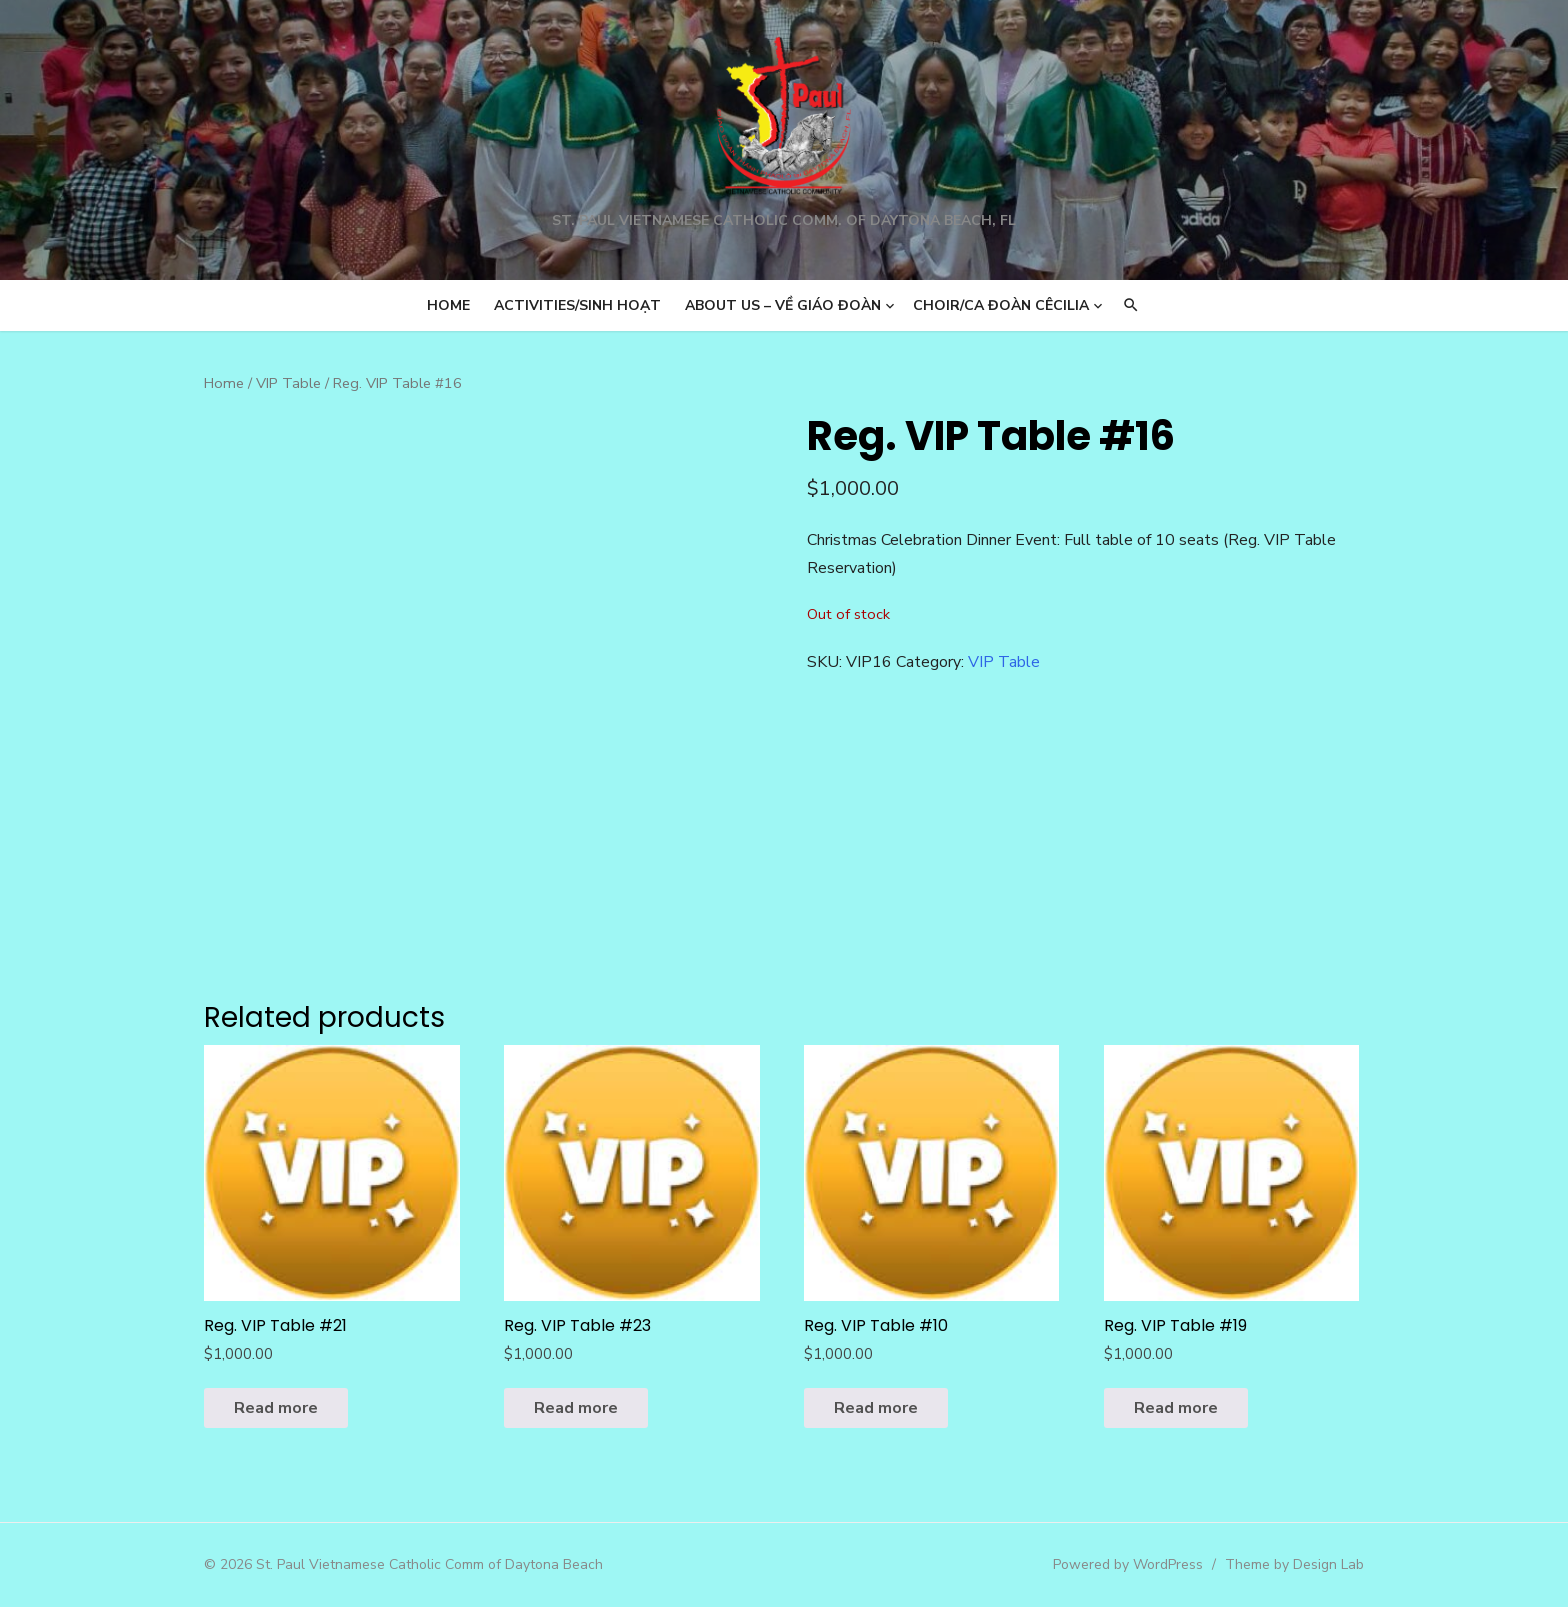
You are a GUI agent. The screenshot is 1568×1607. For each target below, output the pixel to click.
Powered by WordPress (1128, 1564)
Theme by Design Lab (1294, 1564)
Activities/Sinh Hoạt (577, 305)
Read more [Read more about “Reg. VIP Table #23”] (576, 1408)
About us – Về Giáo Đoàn (783, 305)
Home (448, 305)
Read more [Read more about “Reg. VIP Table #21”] (276, 1408)
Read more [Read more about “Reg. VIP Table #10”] (876, 1408)
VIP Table (288, 383)
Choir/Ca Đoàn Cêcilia (1001, 305)
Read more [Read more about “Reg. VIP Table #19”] (1176, 1408)
